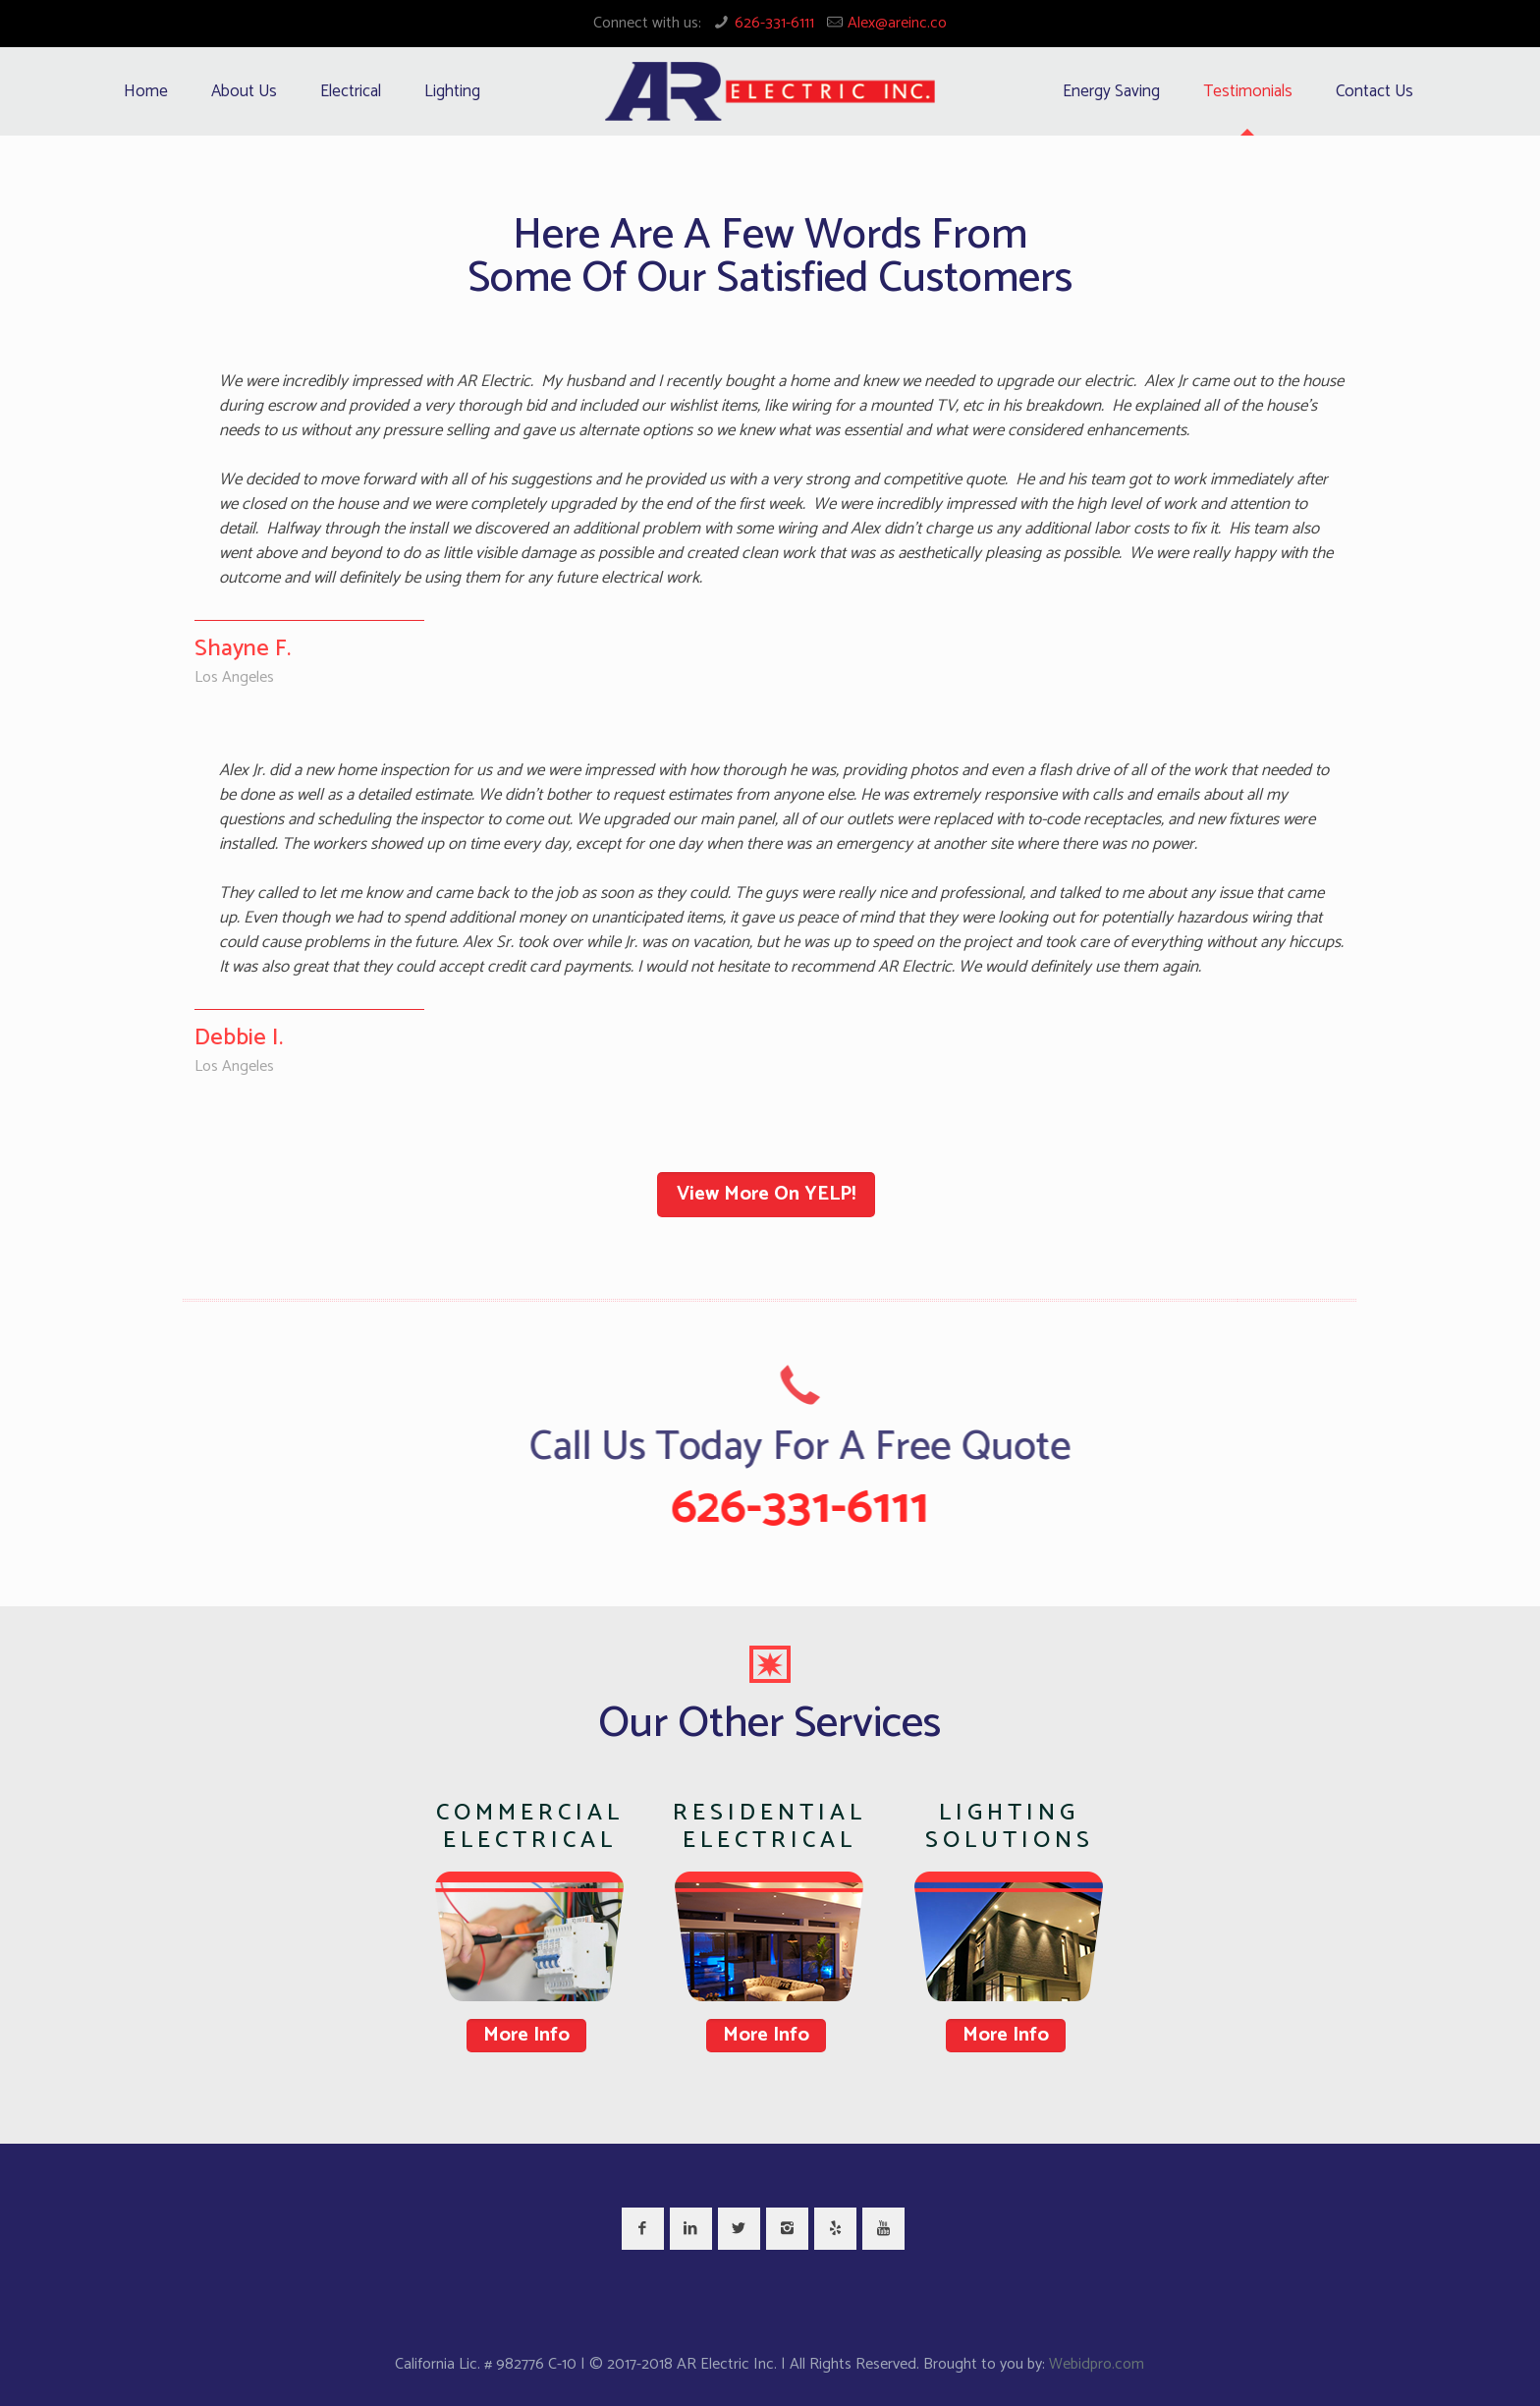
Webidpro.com (1096, 2364)
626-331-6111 (774, 23)
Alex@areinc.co (897, 23)
